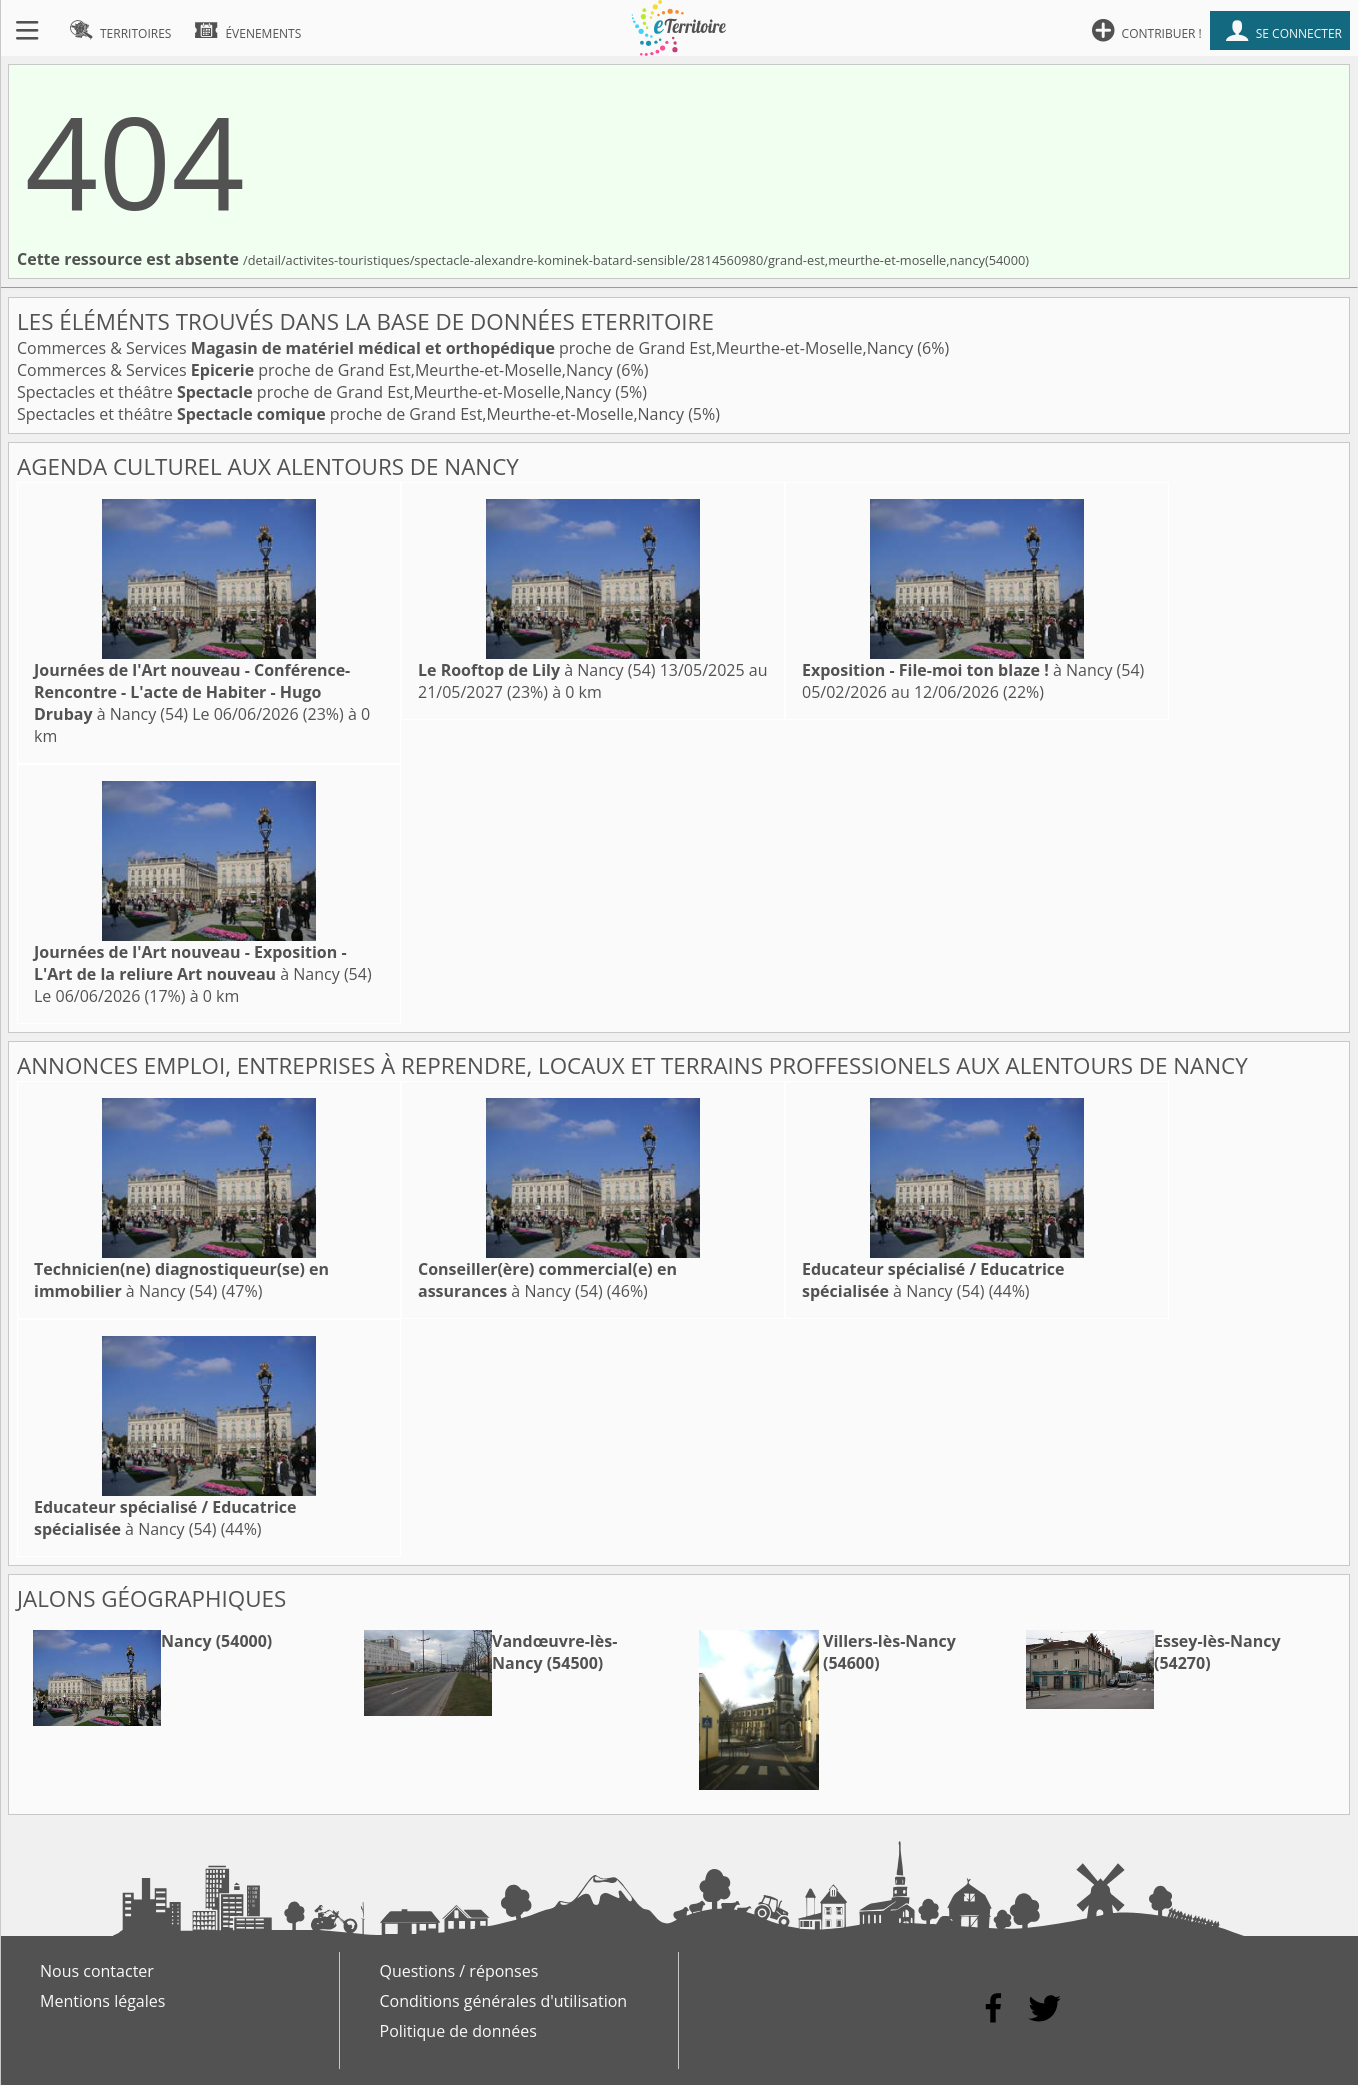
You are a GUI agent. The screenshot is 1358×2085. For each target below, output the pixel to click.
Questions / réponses (459, 1971)
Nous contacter (97, 1971)
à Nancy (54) (192, 692)
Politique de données (458, 2031)
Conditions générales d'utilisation (504, 2001)
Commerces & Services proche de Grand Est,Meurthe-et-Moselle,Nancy (467, 348)
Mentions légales (102, 2001)
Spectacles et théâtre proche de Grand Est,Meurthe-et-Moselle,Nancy (316, 392)
